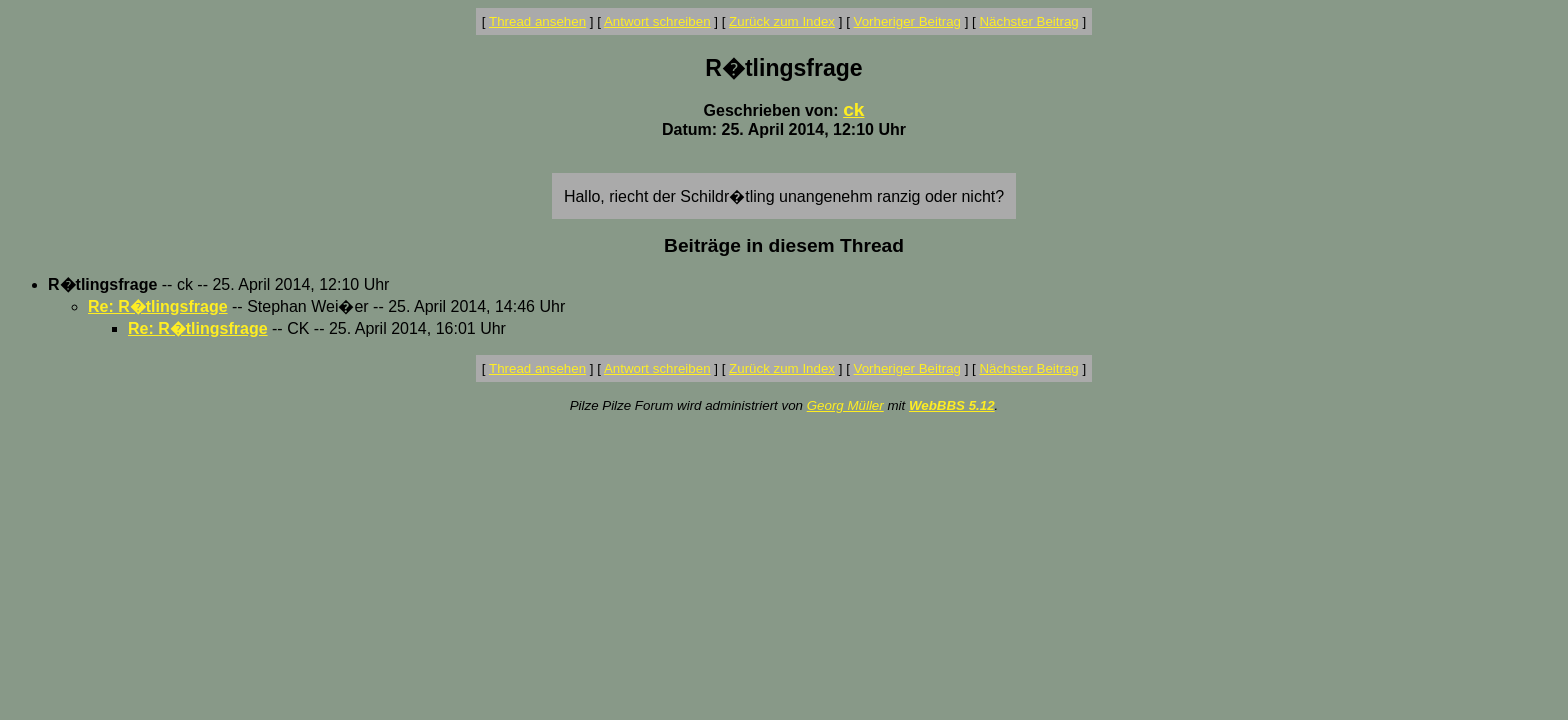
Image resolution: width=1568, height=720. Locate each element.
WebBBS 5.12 (952, 405)
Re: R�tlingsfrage (158, 306)
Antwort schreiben (657, 21)
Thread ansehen (537, 21)
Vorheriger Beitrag (907, 21)
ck (853, 109)
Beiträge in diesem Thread (784, 245)
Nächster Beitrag (1028, 21)
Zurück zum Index (782, 21)
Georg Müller (845, 405)
